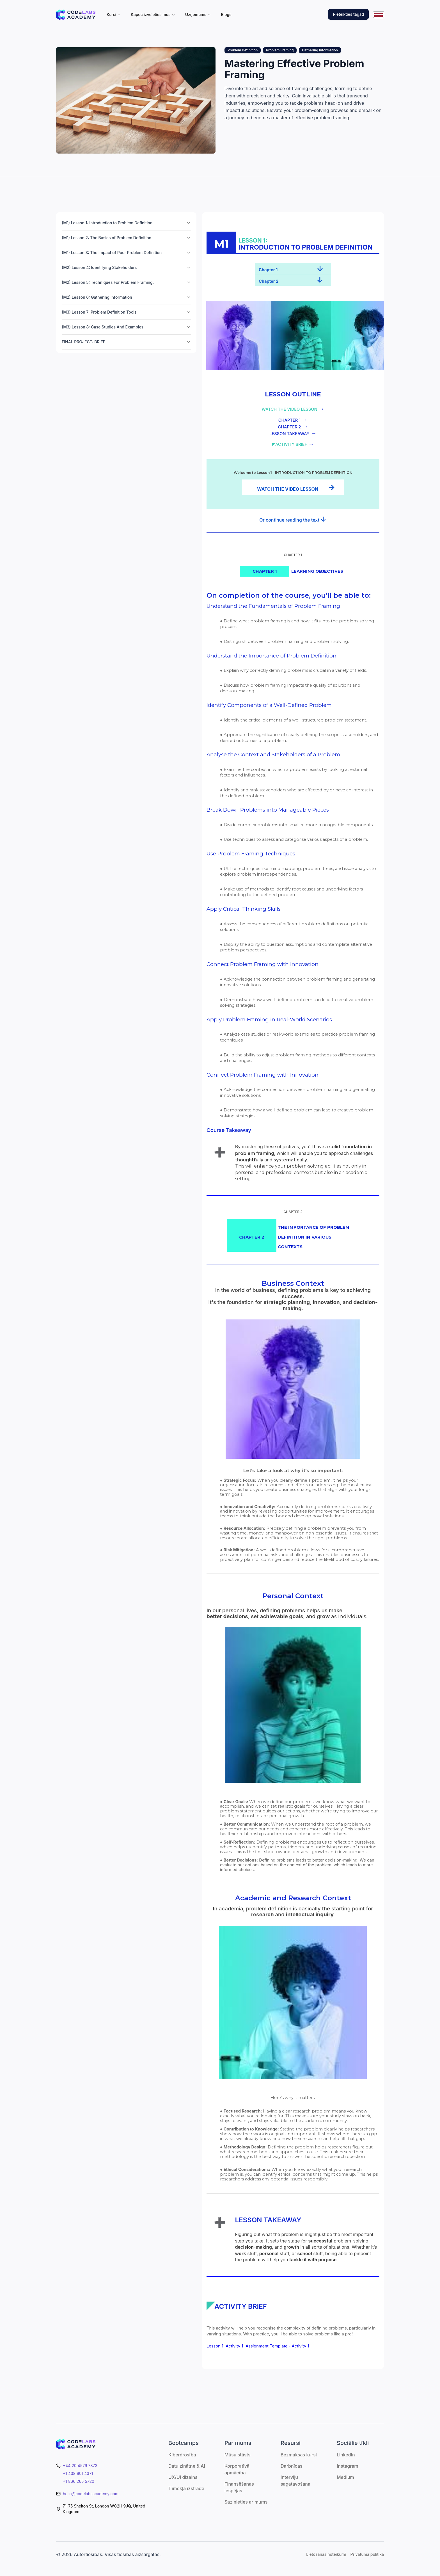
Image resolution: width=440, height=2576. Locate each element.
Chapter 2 (268, 281)
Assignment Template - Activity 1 (277, 2346)
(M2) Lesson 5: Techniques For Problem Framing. (126, 282)
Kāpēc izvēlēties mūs (153, 14)
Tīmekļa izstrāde (186, 2488)
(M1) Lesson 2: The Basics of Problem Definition (126, 237)
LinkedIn (346, 2455)
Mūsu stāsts (237, 2455)
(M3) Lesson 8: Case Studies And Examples (126, 327)
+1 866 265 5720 (78, 2481)
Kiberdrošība (182, 2455)
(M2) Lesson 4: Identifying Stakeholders (126, 267)
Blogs (226, 14)
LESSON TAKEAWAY (289, 433)
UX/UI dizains (183, 2477)
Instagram (347, 2466)
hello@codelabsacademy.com (90, 2493)
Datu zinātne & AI (186, 2466)
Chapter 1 (268, 269)
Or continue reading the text (289, 520)
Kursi (114, 14)
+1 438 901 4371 (78, 2473)
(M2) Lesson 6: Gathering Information (126, 297)
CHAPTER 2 (289, 427)
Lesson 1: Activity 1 (225, 2346)
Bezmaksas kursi (299, 2455)
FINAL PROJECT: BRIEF (126, 341)
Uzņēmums (198, 14)
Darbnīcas (291, 2466)
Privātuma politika (367, 2554)
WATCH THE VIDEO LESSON (289, 409)
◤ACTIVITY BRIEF (289, 444)
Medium (345, 2477)
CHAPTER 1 (289, 420)
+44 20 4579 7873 (80, 2465)
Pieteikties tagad (348, 14)
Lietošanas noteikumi (326, 2554)
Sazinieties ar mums (245, 2502)
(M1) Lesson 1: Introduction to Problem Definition (126, 222)
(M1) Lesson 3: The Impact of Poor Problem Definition (126, 252)
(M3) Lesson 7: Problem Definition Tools (126, 312)
